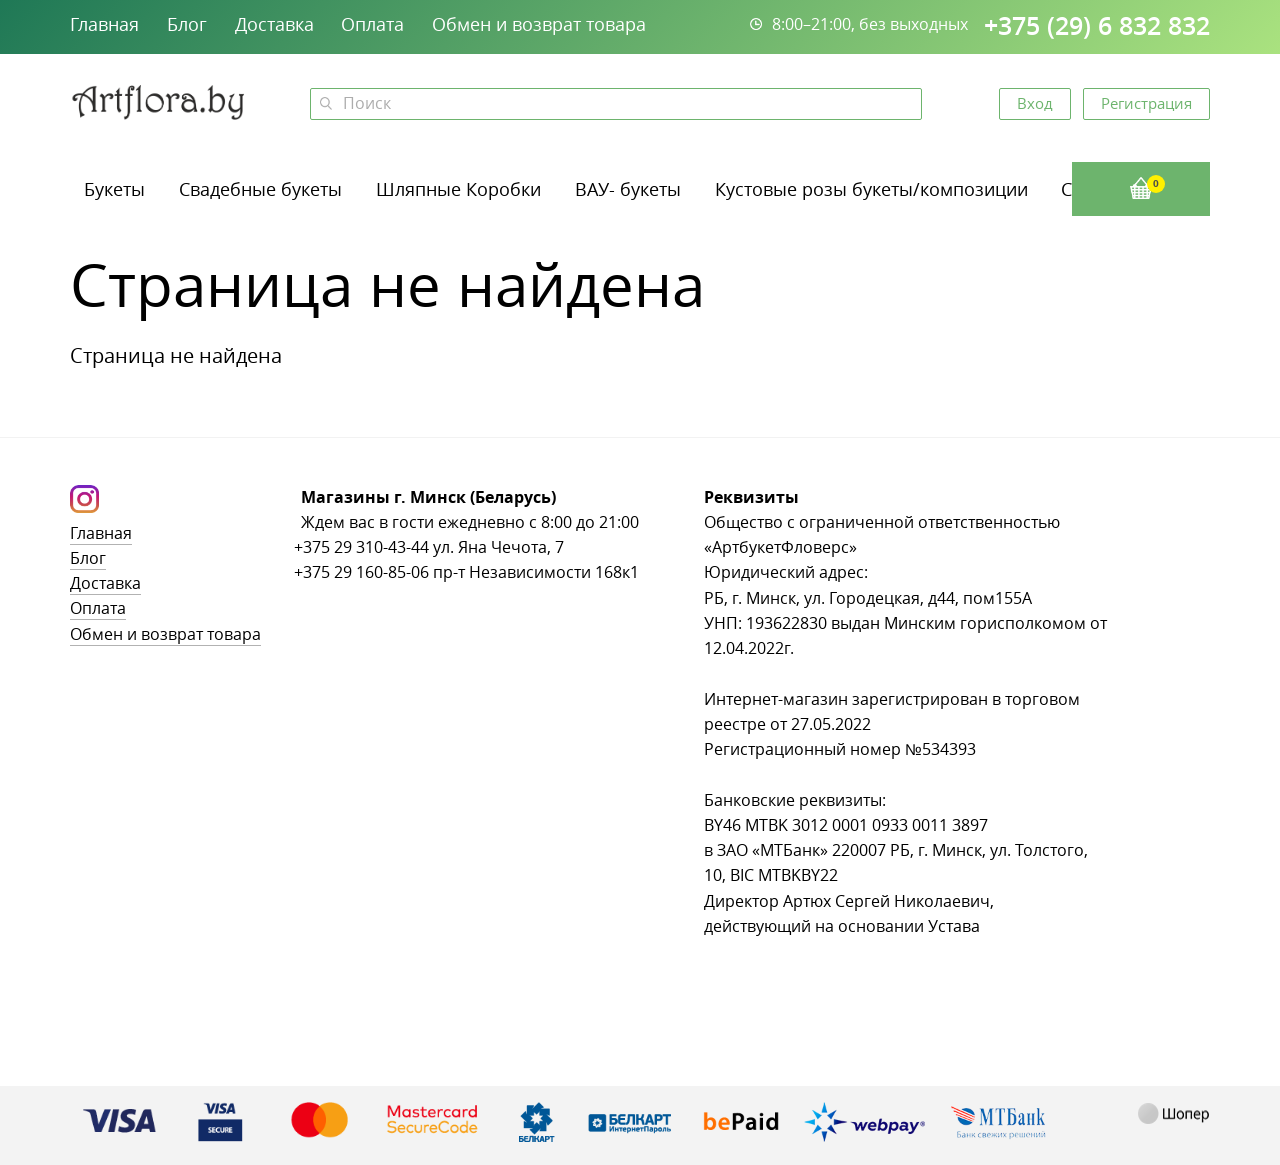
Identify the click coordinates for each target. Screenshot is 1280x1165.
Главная (104, 24)
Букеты (114, 189)
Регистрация (1146, 103)
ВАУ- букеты (628, 189)
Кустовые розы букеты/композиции (871, 189)
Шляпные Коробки (458, 189)
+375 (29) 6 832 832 (1097, 26)
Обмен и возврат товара (539, 24)
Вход (1035, 103)
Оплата (372, 24)
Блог (187, 24)
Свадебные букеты (260, 189)
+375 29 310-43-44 (361, 547)
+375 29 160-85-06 (361, 572)
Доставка (274, 24)
